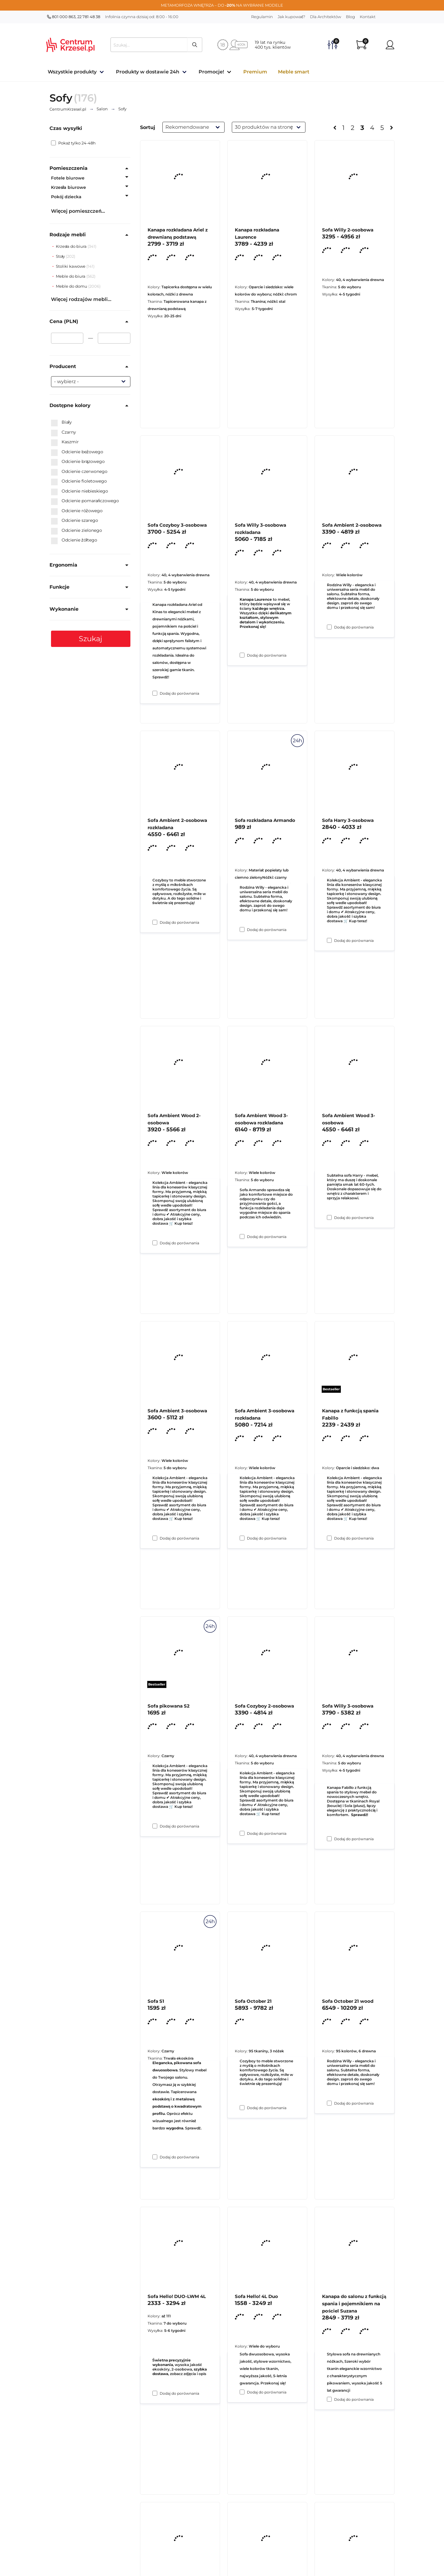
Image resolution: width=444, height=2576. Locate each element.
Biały (61, 422)
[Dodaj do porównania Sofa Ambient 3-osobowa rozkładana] (242, 1833)
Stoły (61, 256)
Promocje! (211, 72)
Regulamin (262, 16)
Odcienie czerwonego (79, 471)
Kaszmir (65, 442)
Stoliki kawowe (71, 266)
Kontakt (367, 16)
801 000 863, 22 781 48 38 (73, 16)
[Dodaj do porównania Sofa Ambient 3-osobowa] (154, 1826)
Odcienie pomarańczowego (85, 501)
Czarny (63, 432)
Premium (255, 72)
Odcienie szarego (74, 520)
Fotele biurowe (68, 178)
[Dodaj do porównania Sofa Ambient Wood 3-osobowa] (329, 1538)
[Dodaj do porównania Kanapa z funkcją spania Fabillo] (329, 1838)
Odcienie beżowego (77, 452)
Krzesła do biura (72, 246)
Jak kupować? (291, 16)
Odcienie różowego (77, 511)
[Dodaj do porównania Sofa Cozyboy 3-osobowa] (154, 922)
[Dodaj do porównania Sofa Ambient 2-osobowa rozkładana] (154, 1242)
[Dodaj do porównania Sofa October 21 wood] (329, 2399)
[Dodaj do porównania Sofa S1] (154, 2393)
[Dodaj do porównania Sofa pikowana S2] (154, 2156)
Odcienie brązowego (78, 461)
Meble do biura (71, 276)
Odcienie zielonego (76, 530)
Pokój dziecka (66, 196)
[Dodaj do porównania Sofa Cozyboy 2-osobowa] (242, 2107)
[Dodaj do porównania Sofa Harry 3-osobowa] (329, 1217)
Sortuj (147, 127)
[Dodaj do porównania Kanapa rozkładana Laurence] (242, 655)
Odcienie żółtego (74, 540)
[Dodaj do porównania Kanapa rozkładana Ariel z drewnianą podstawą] (154, 693)
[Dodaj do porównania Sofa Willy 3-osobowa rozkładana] (242, 929)
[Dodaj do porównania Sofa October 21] (242, 2392)
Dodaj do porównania (179, 693)
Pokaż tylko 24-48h (73, 143)
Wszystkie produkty (72, 72)
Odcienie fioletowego (79, 481)
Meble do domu (72, 286)
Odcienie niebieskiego (79, 491)
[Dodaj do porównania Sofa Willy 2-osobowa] (329, 627)
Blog (350, 16)
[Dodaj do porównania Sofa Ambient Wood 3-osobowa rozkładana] (242, 1538)
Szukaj (90, 638)
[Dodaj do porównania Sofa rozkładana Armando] (242, 1236)
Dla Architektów (325, 16)
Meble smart (293, 72)
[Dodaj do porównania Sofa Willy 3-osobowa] (329, 2103)
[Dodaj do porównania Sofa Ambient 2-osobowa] (329, 940)
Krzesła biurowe (68, 187)
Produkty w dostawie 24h (147, 72)
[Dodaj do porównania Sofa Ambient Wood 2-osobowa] (154, 1538)
